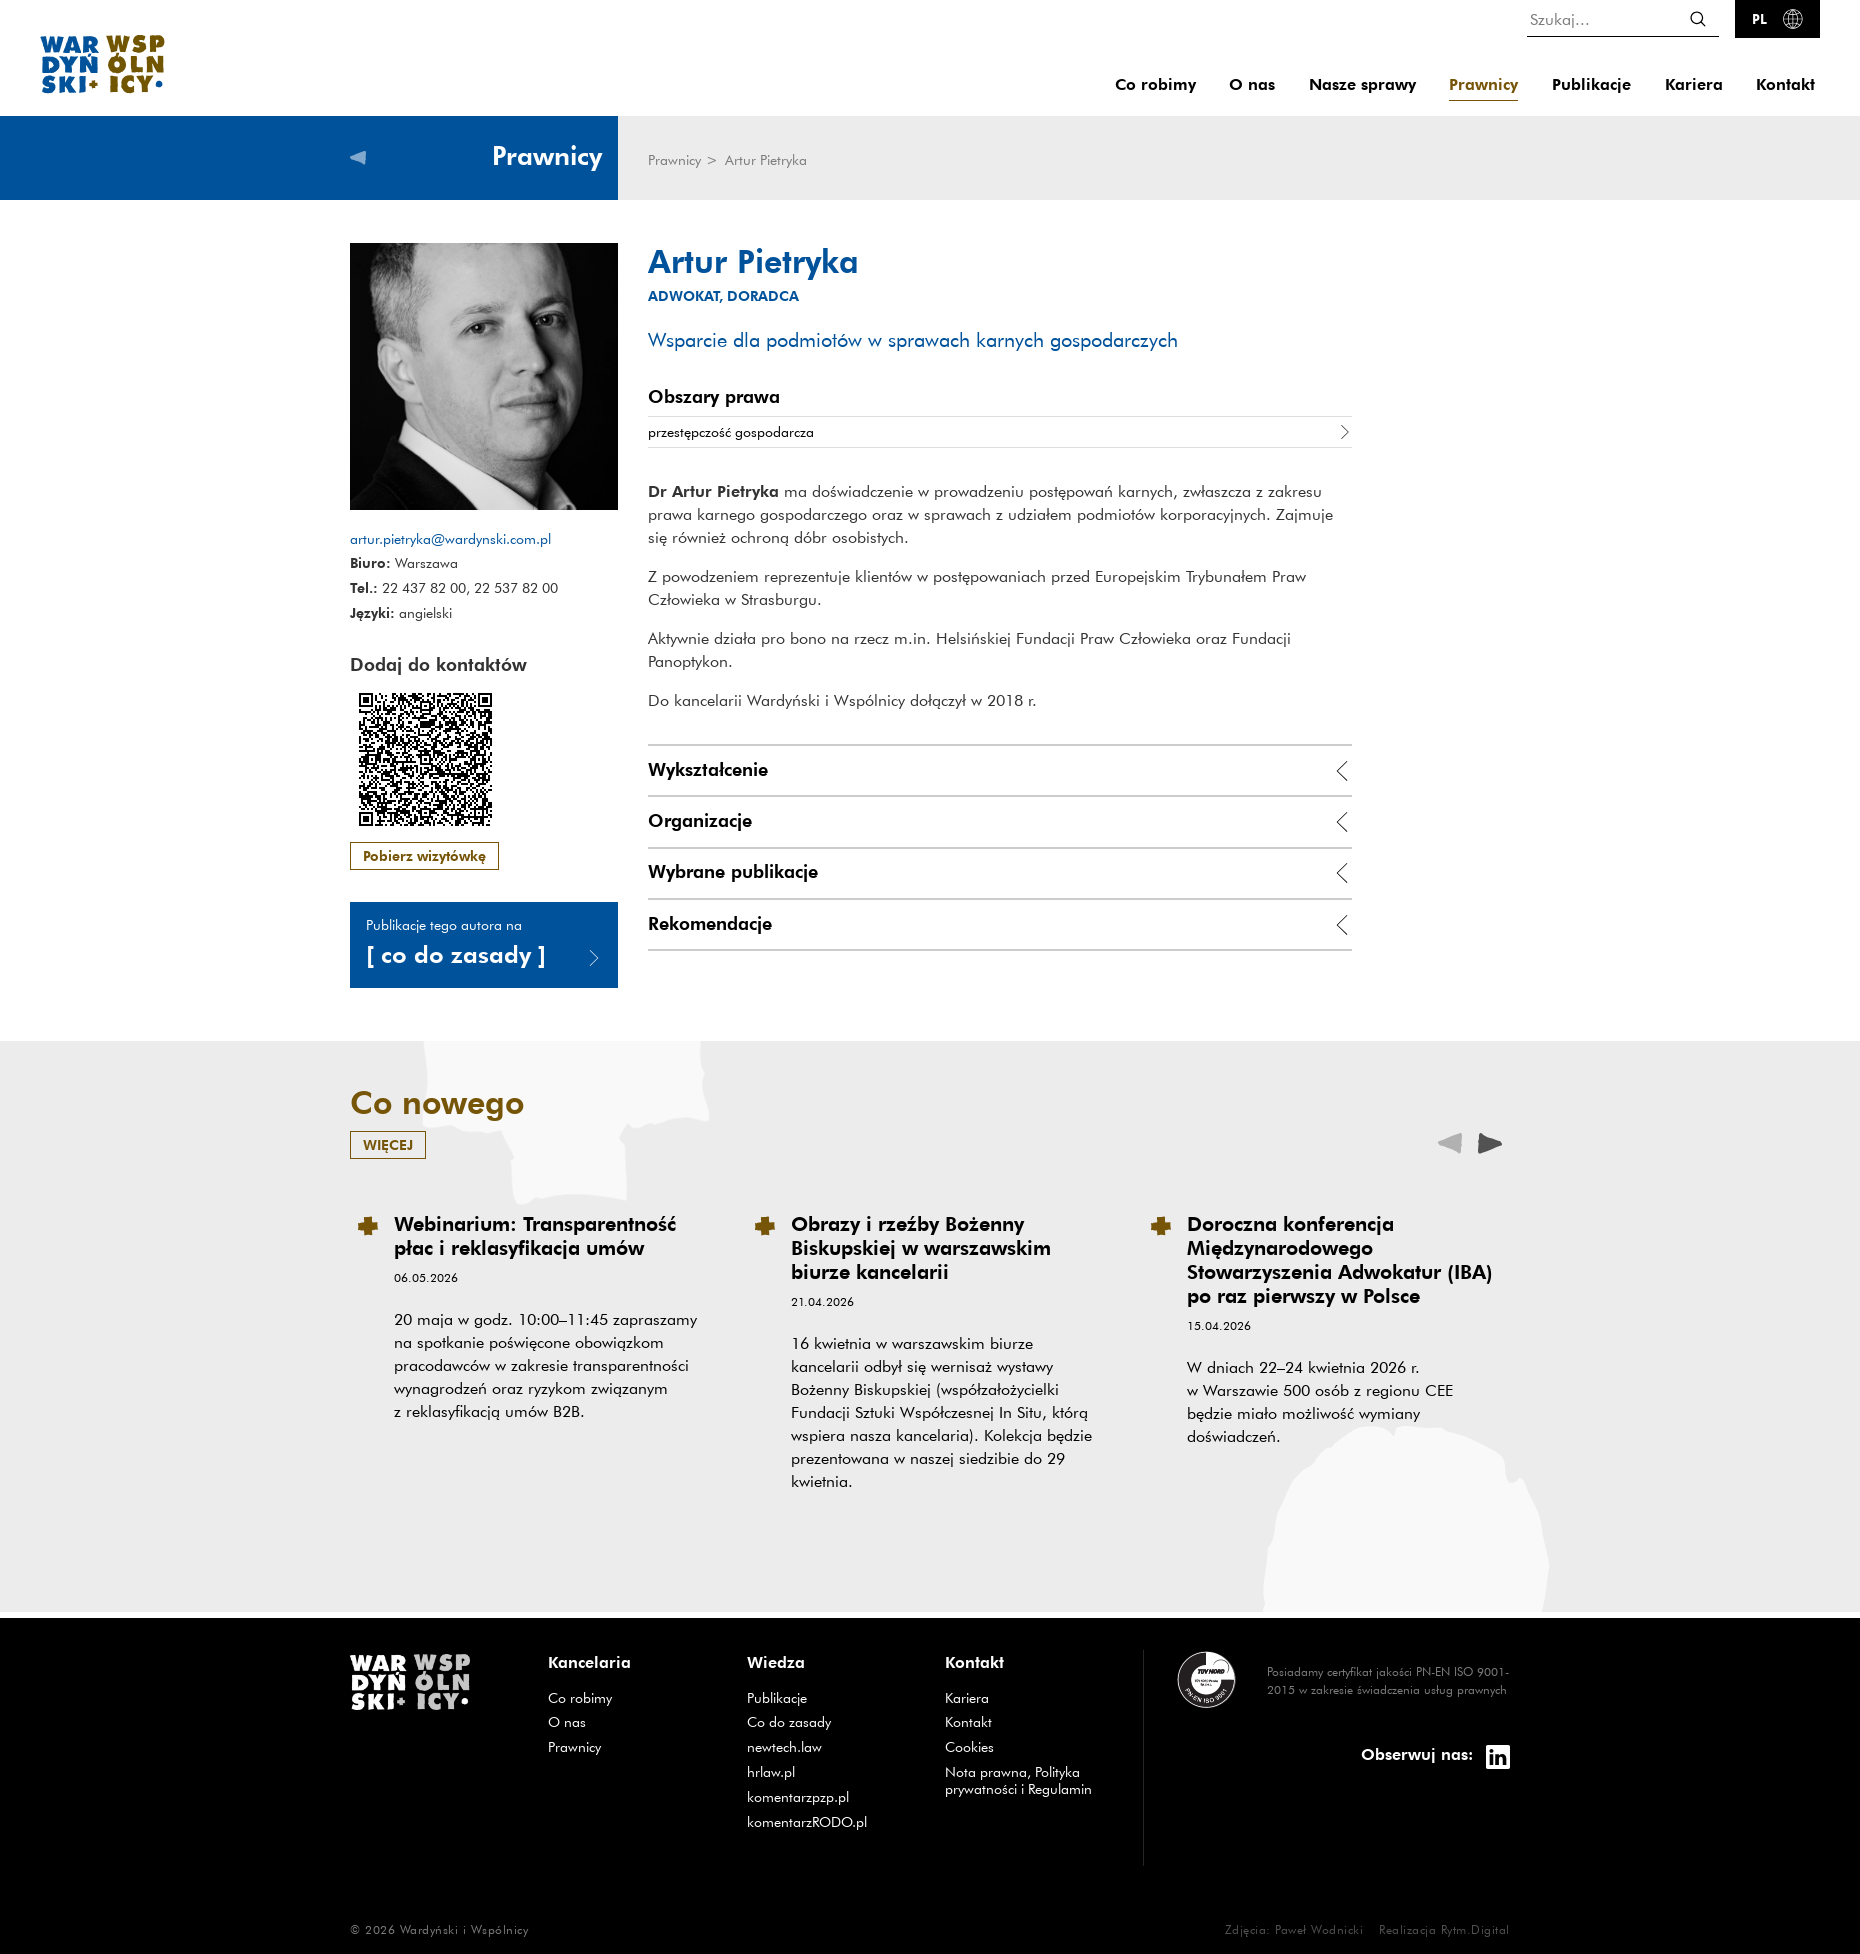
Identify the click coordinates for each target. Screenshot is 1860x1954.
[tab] (1000, 771)
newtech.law (831, 1746)
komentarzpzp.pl (831, 1796)
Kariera (1694, 84)
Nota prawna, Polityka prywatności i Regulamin (1018, 1780)
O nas (1252, 84)
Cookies (969, 1747)
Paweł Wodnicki (1319, 1929)
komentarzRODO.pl (831, 1821)
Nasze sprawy (1362, 84)
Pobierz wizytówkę (424, 855)
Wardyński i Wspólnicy (464, 1929)
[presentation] (1490, 1141)
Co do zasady (831, 1721)
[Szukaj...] (1623, 18)
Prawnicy (1483, 84)
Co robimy (1155, 84)
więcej (388, 1144)
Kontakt (1785, 84)
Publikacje (1591, 84)
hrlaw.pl (831, 1771)
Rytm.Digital (1475, 1929)
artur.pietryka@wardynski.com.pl (450, 539)
